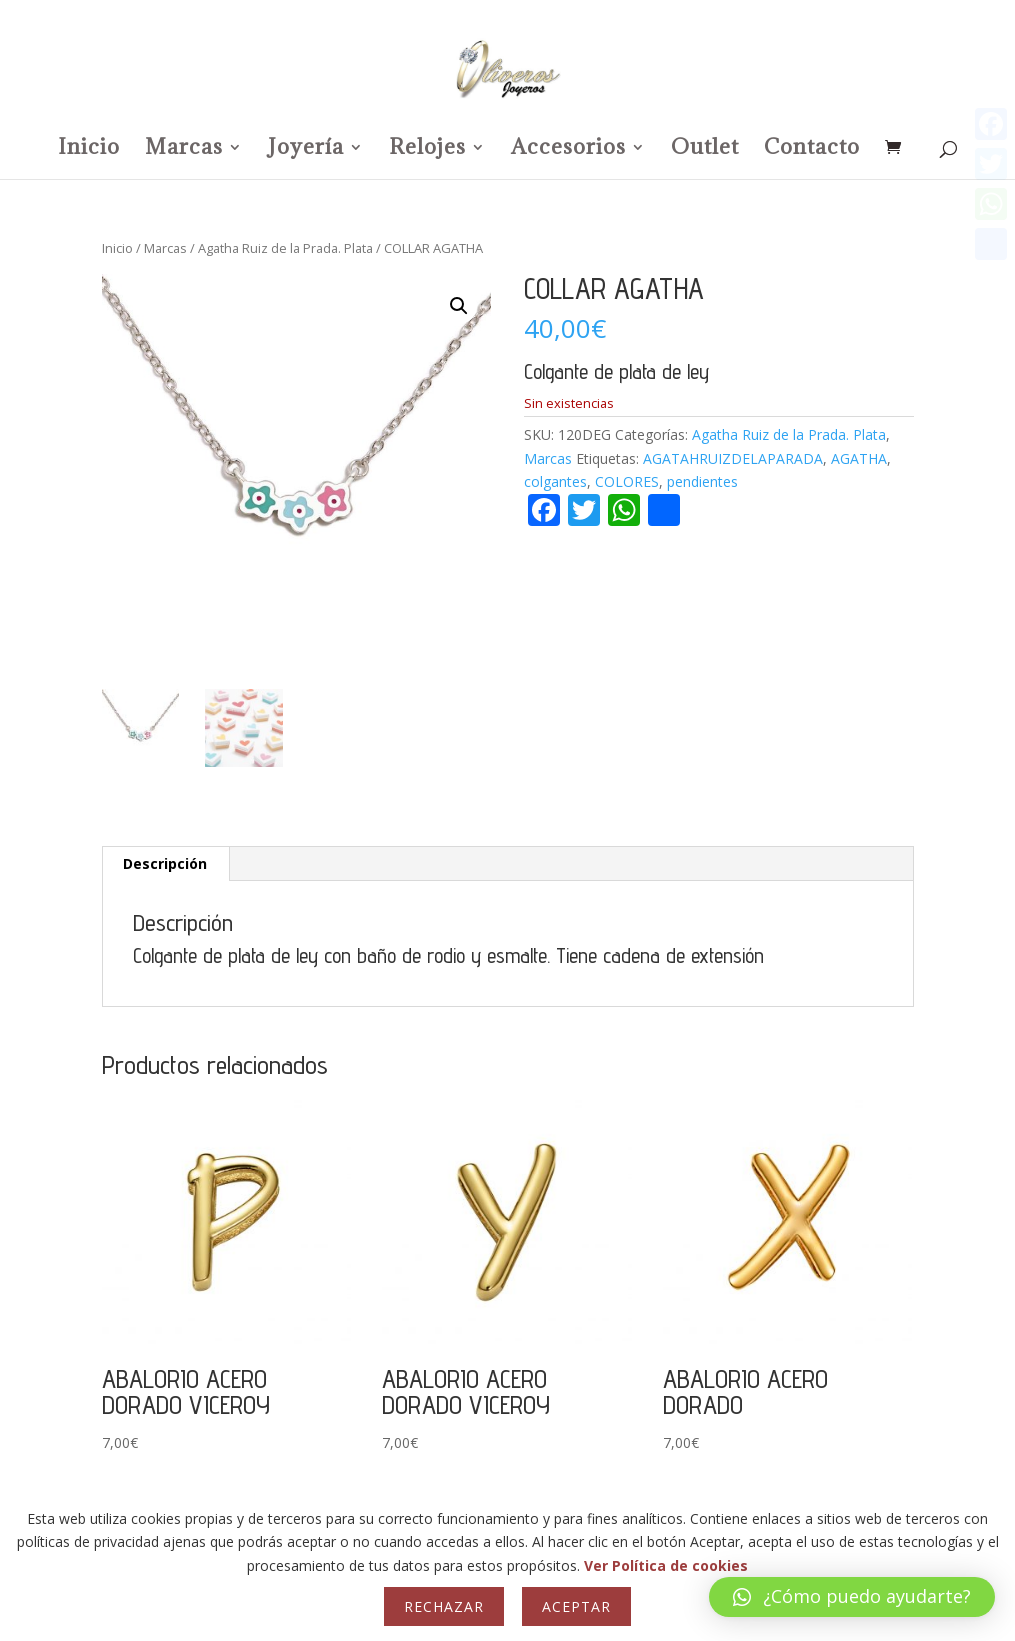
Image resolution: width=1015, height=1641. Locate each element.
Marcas (184, 150)
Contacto (812, 150)
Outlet (705, 150)
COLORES (627, 481)
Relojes (427, 150)
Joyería (306, 150)
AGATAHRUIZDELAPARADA (733, 458)
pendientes (702, 481)
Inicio (89, 150)
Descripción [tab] (165, 863)
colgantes (555, 481)
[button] (459, 306)
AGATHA (859, 458)
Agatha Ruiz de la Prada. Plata (285, 248)
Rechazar (444, 1606)
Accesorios (568, 150)
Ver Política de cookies (666, 1565)
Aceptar (576, 1606)
